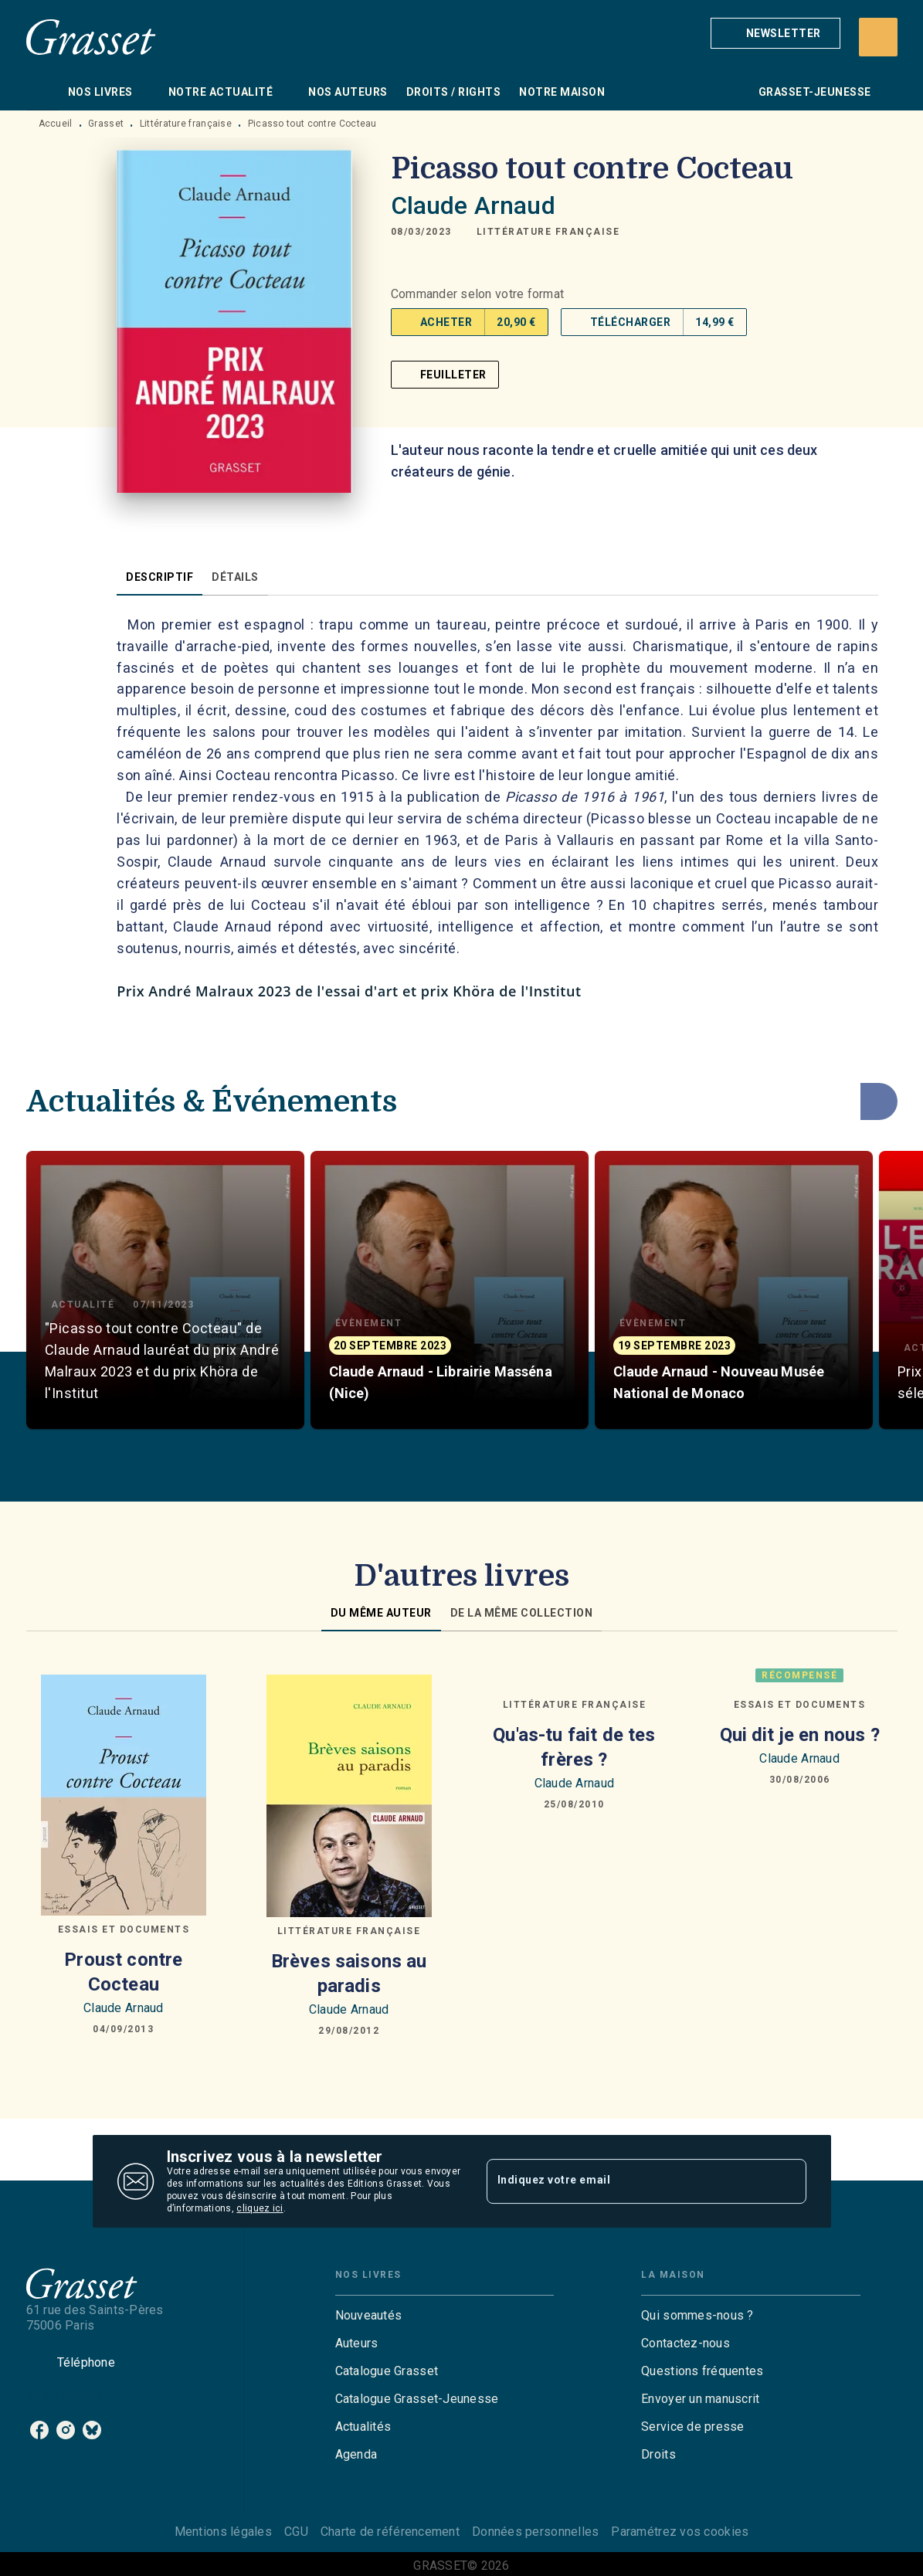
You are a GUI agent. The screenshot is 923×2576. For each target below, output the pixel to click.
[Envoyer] (787, 2181)
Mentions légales (223, 2531)
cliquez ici (259, 2208)
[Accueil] (91, 36)
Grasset (106, 123)
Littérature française (186, 123)
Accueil (56, 123)
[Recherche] (878, 37)
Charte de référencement (390, 2531)
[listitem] (39, 2430)
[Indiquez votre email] (627, 2181)
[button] (775, 33)
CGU (296, 2531)
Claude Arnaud (473, 205)
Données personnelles (535, 2531)
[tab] (42, 91)
